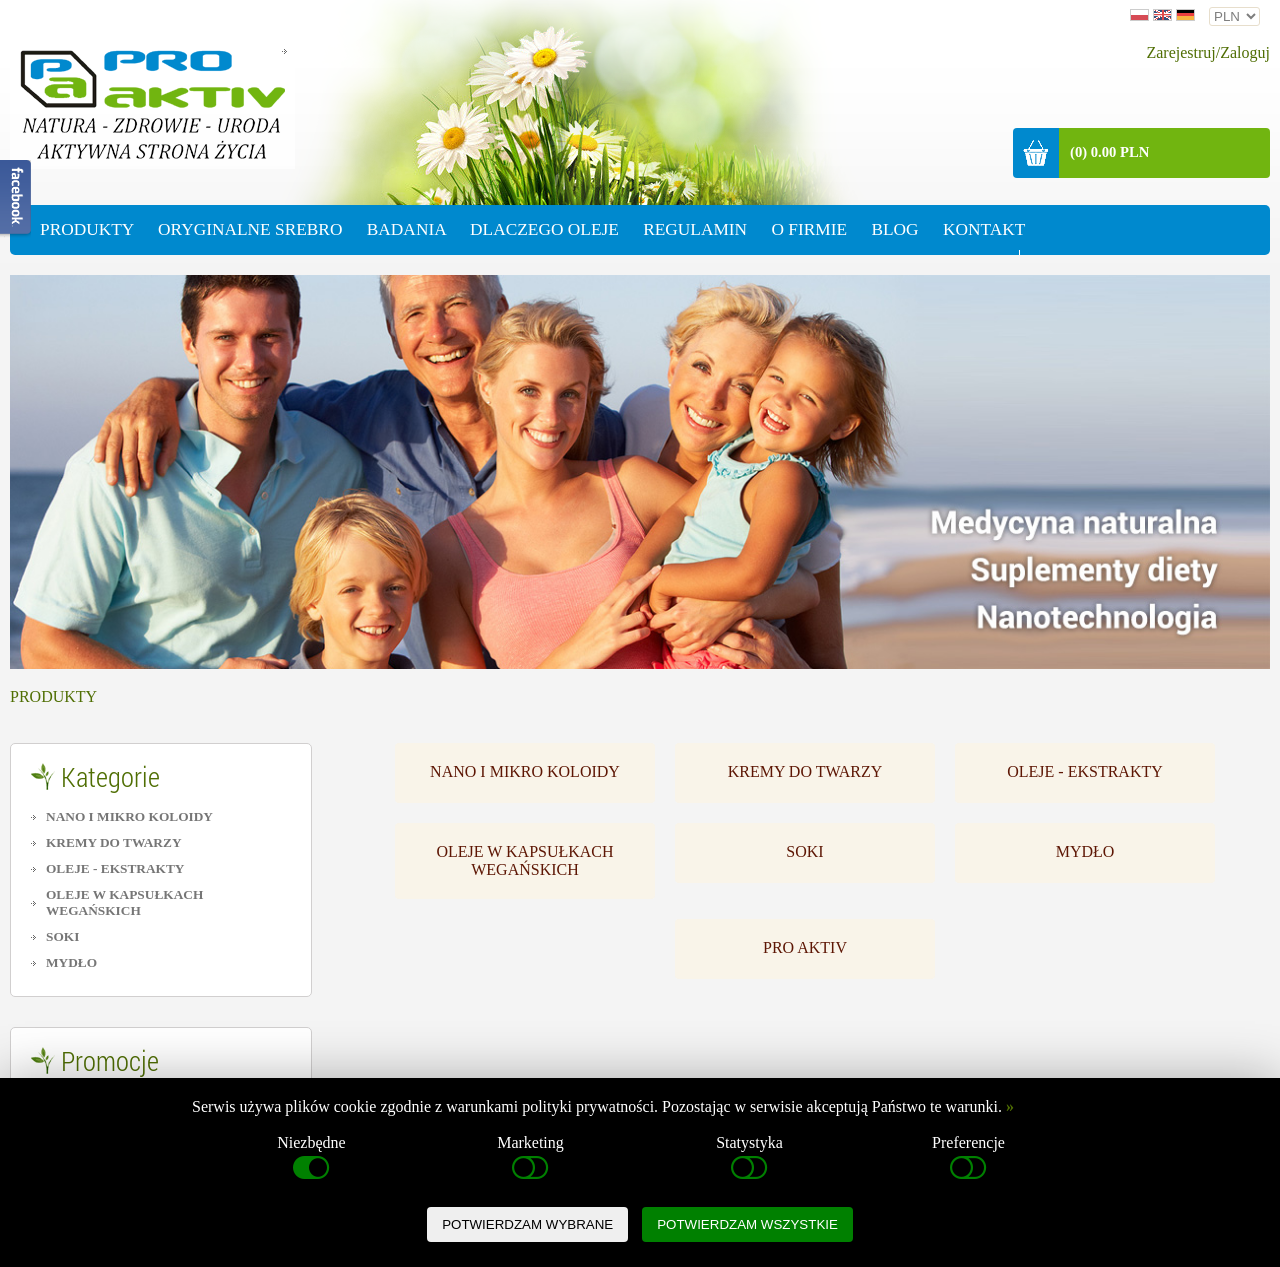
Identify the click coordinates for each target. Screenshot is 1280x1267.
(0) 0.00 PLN (1109, 152)
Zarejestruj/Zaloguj (1208, 52)
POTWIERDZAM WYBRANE (527, 1224)
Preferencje (968, 1159)
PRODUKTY (53, 696)
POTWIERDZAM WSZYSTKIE (747, 1224)
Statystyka (749, 1159)
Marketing (530, 1159)
